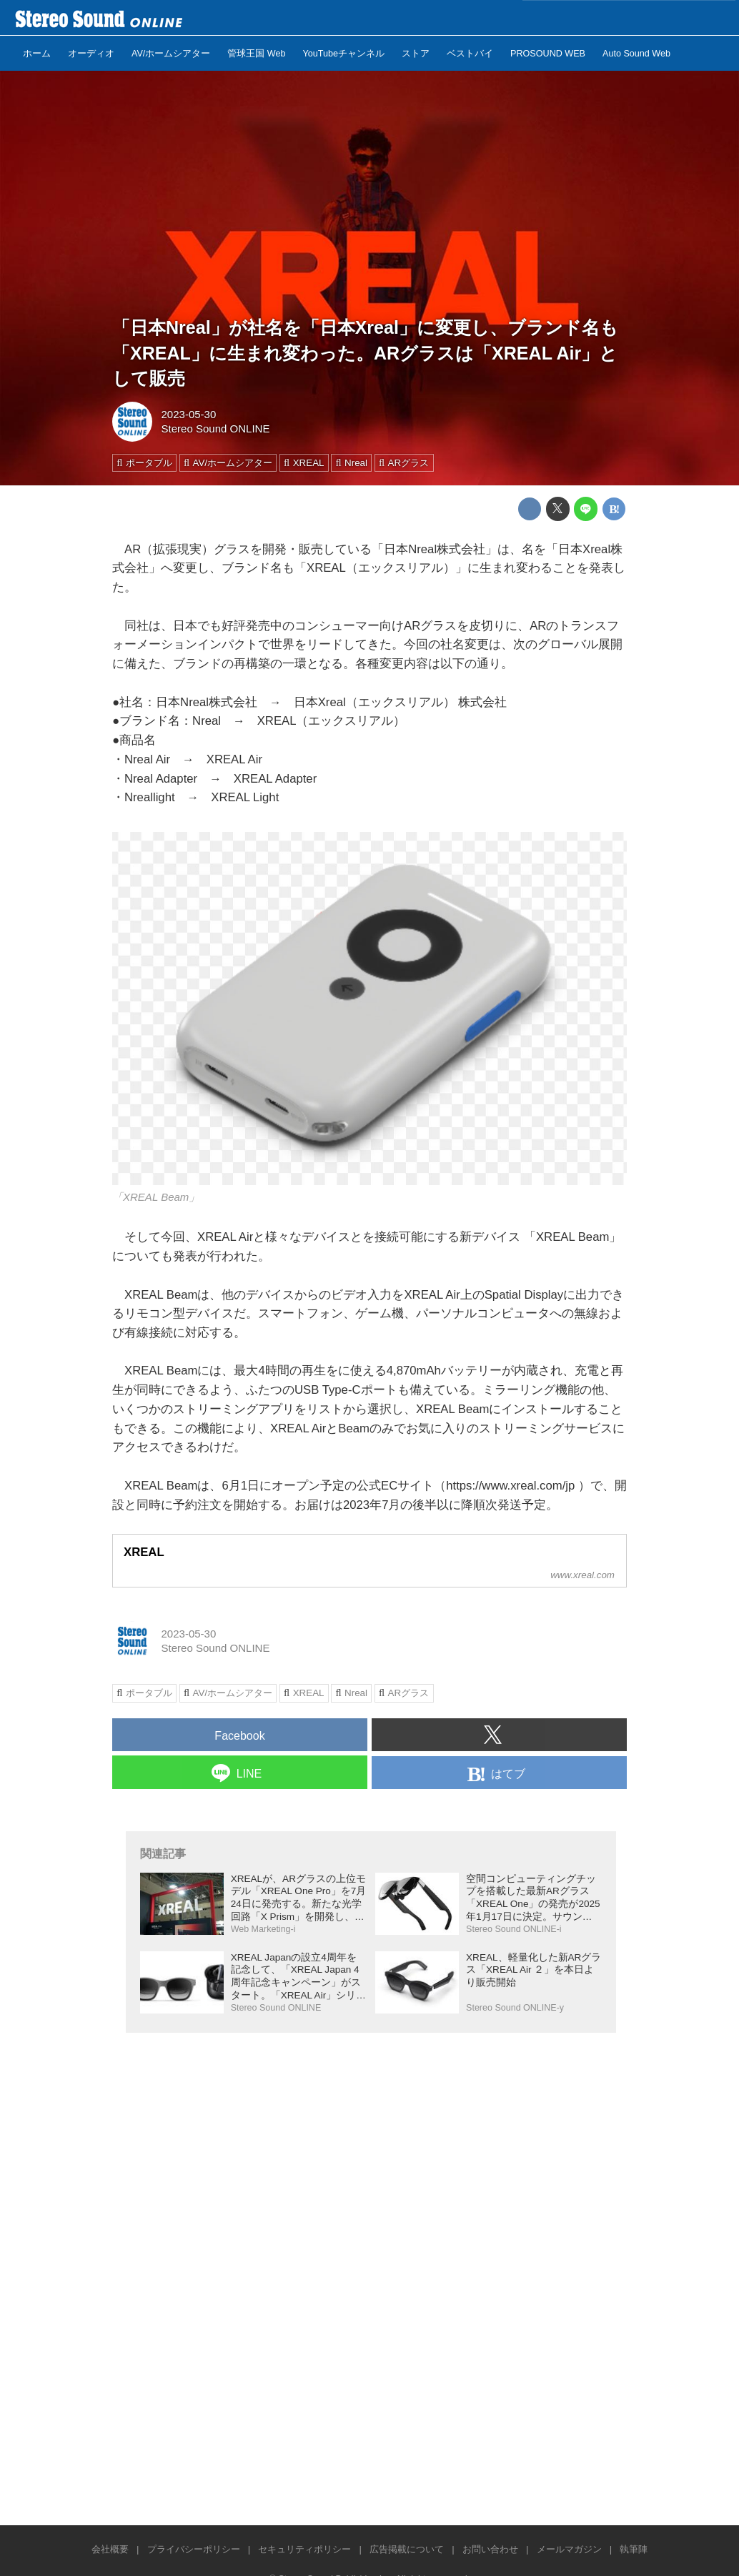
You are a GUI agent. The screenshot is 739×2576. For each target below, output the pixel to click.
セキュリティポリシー (304, 2549)
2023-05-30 (189, 414)
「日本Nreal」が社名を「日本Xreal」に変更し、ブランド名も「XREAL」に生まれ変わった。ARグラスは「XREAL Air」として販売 (365, 352)
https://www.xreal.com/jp (510, 1485)
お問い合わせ (490, 2549)
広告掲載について (407, 2549)
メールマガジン (569, 2549)
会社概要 (110, 2549)
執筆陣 (634, 2549)
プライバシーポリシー (193, 2549)
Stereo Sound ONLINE (216, 428)
